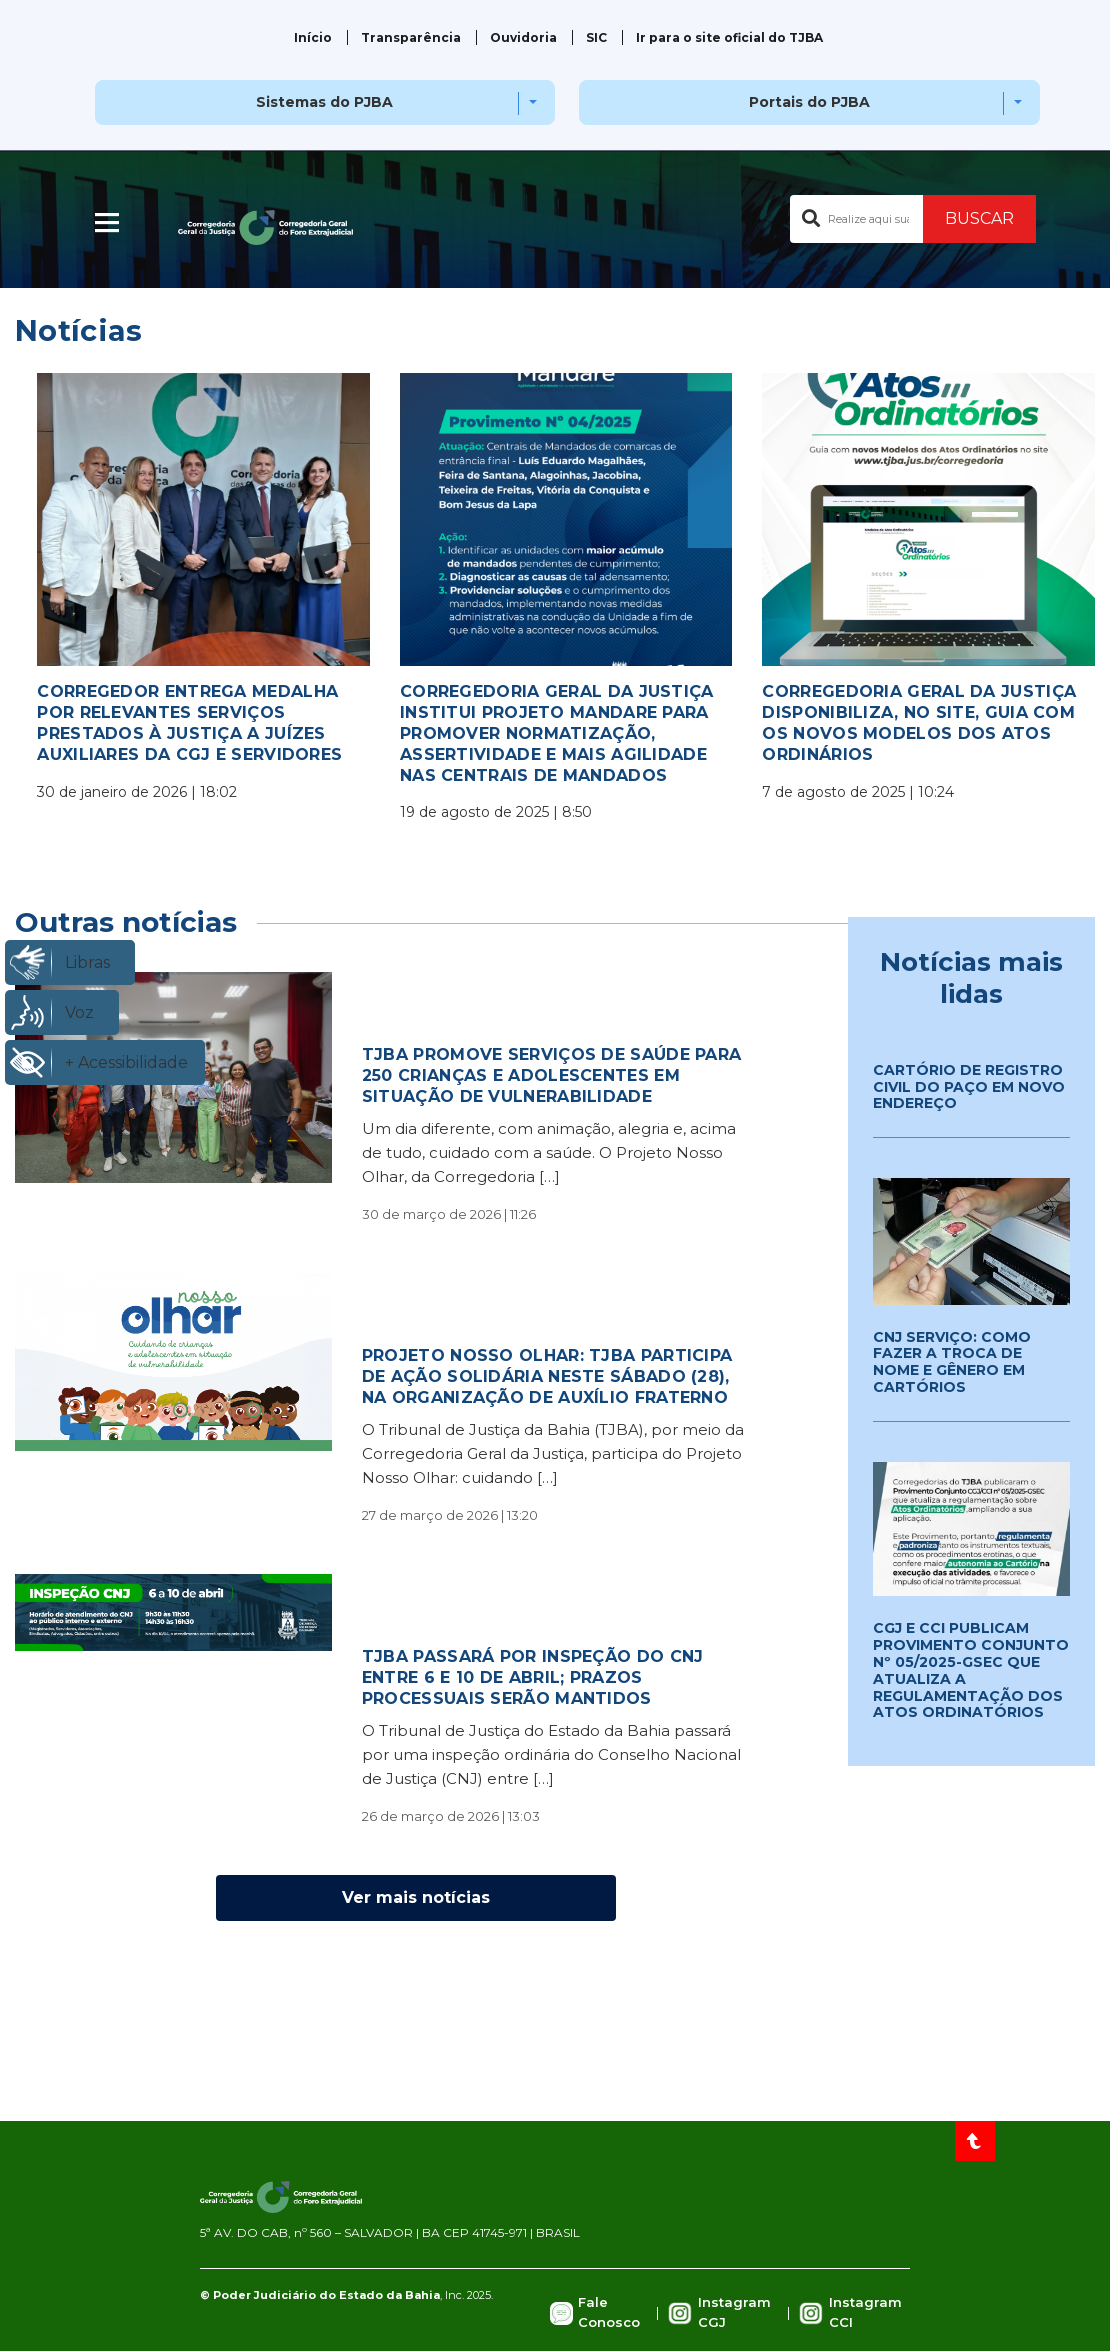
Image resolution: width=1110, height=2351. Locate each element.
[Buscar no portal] (856, 219)
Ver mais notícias (416, 1897)
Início (313, 37)
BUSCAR (979, 218)
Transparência (411, 37)
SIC (596, 37)
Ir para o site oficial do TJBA (729, 37)
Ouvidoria (523, 37)
